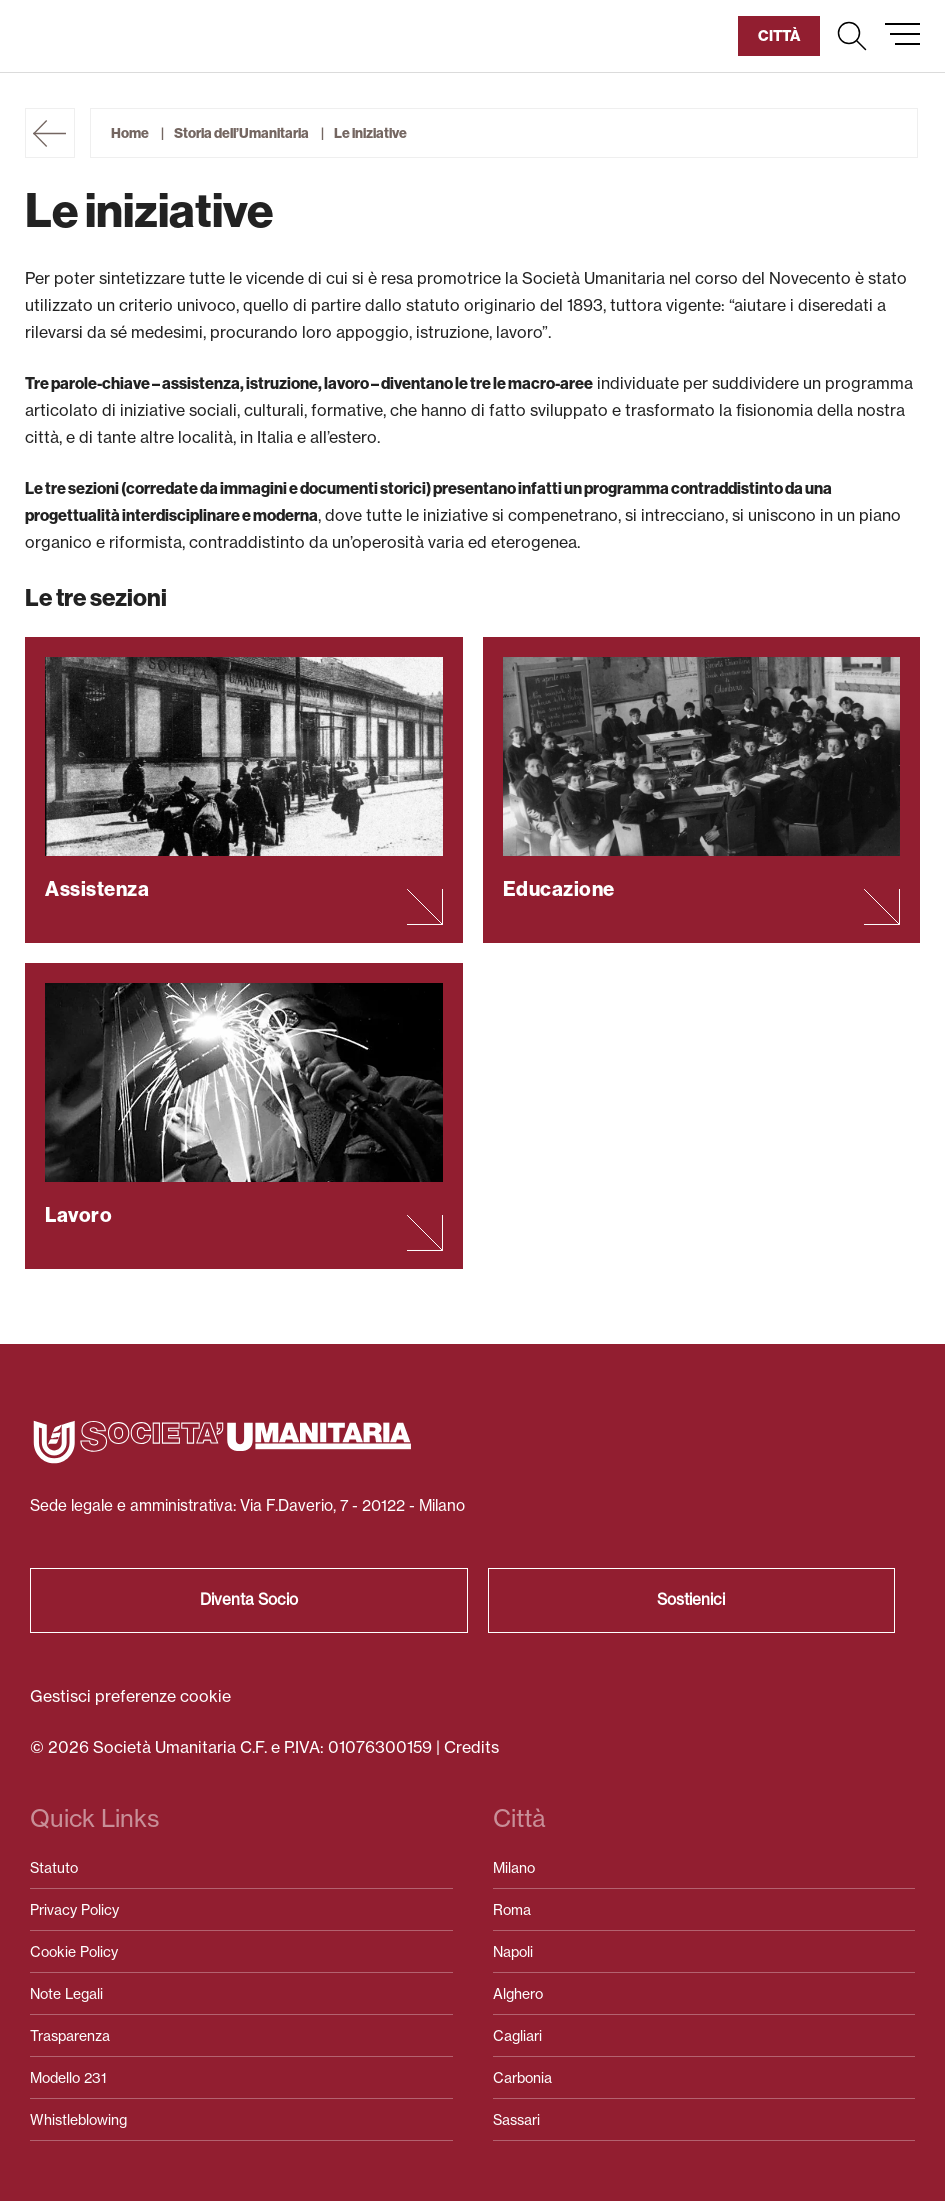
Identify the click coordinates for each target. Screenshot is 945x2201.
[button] (852, 36)
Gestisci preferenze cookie (130, 1696)
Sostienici (691, 1599)
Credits (471, 1747)
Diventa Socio (249, 1599)
